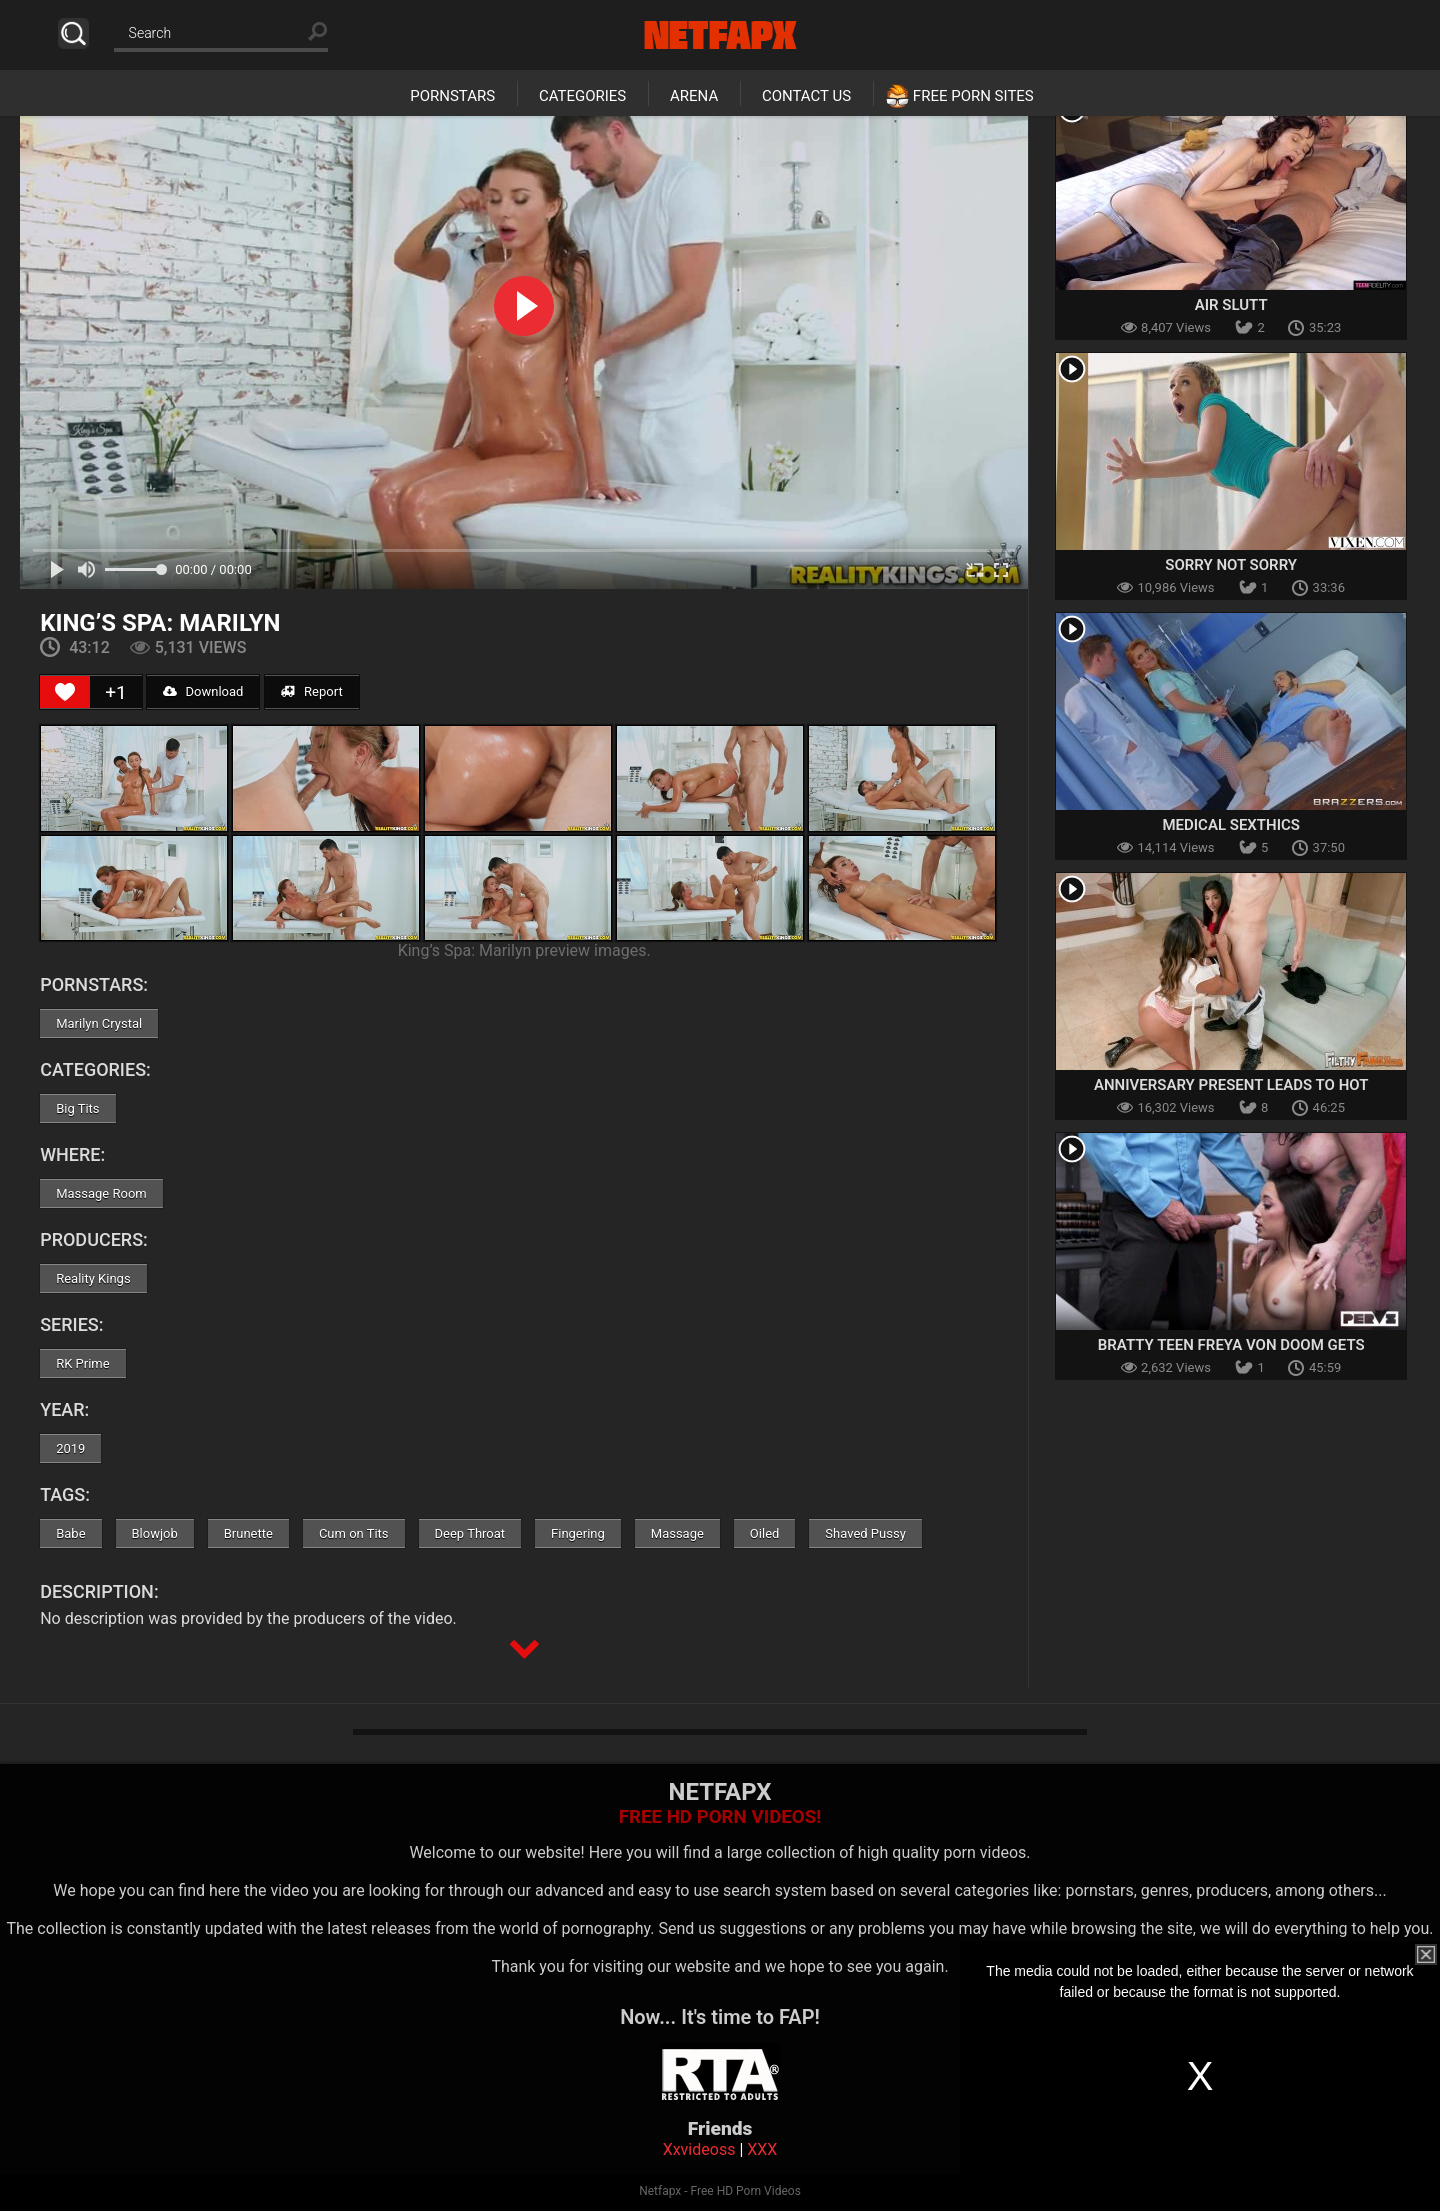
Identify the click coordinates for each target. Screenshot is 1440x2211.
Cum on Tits (354, 1533)
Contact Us (806, 96)
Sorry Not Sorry (1231, 565)
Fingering (578, 1533)
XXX (762, 2149)
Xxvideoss (699, 2149)
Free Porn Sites (973, 96)
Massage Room (101, 1193)
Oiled (765, 1533)
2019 (70, 1448)
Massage (677, 1533)
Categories (582, 96)
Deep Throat (470, 1533)
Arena (694, 96)
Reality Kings (93, 1278)
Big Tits (77, 1108)
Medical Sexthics (1231, 825)
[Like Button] (65, 692)
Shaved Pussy (865, 1533)
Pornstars (452, 96)
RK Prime (82, 1363)
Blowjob (155, 1533)
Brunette (248, 1533)
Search (73, 33)
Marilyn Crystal (99, 1023)
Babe (70, 1533)
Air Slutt (1231, 305)
